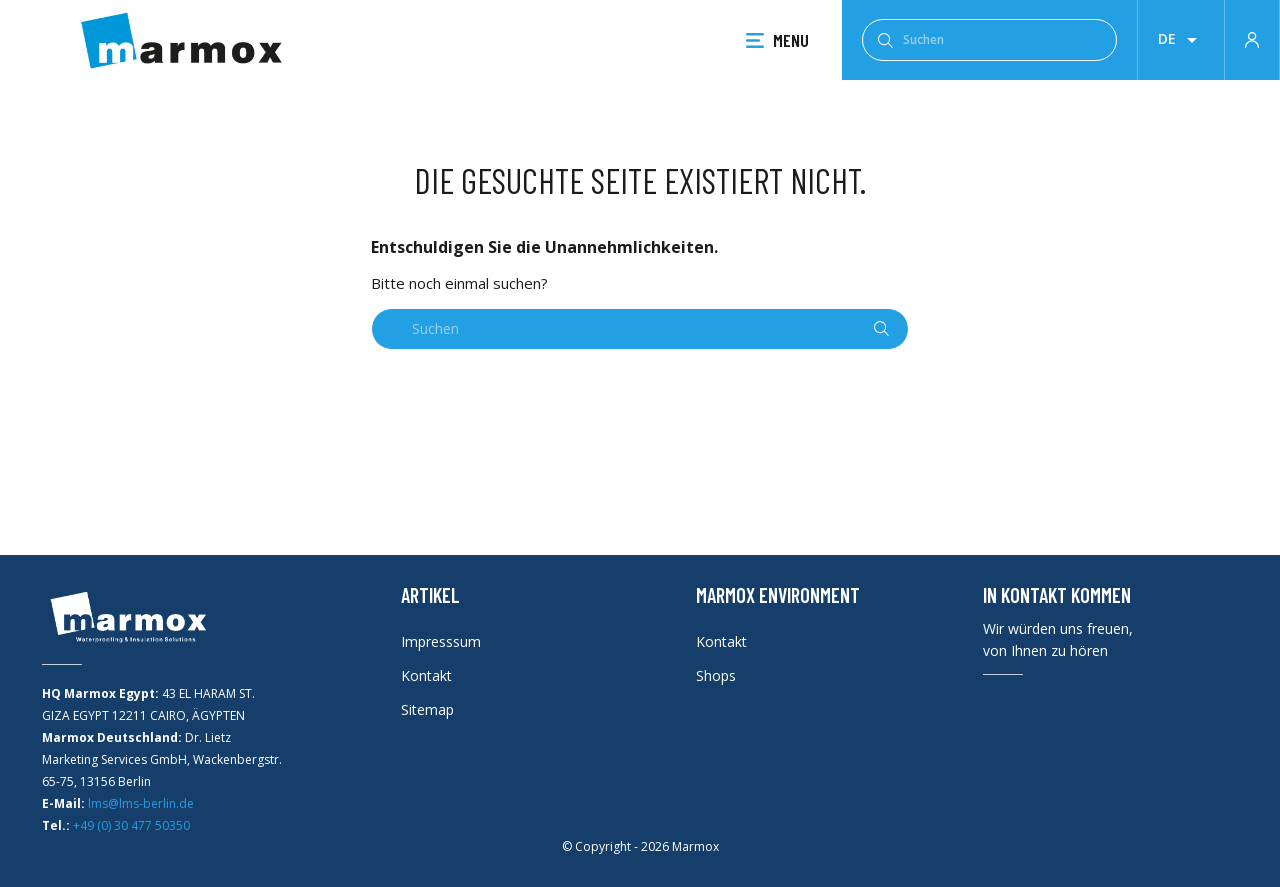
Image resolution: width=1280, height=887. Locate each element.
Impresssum (441, 641)
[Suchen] (989, 40)
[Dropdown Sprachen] (1181, 40)
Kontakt (426, 675)
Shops (716, 675)
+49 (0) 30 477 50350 (131, 825)
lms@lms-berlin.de (141, 803)
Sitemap (427, 709)
